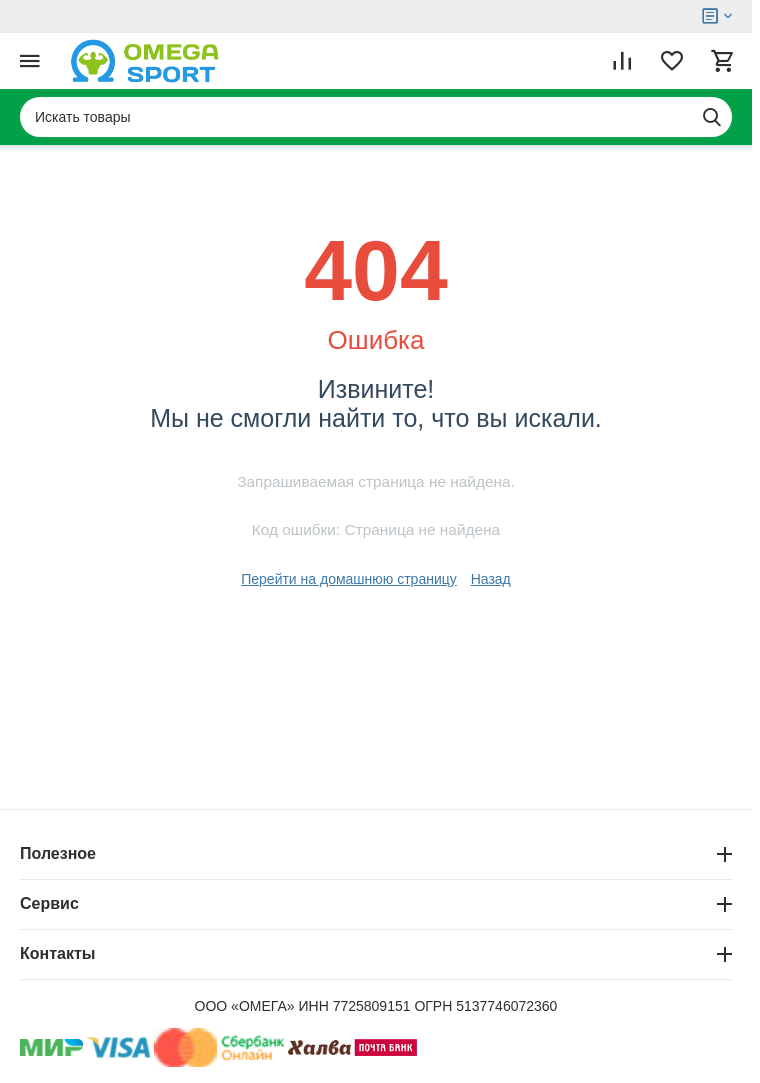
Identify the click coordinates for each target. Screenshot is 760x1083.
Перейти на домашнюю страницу (349, 579)
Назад (491, 579)
